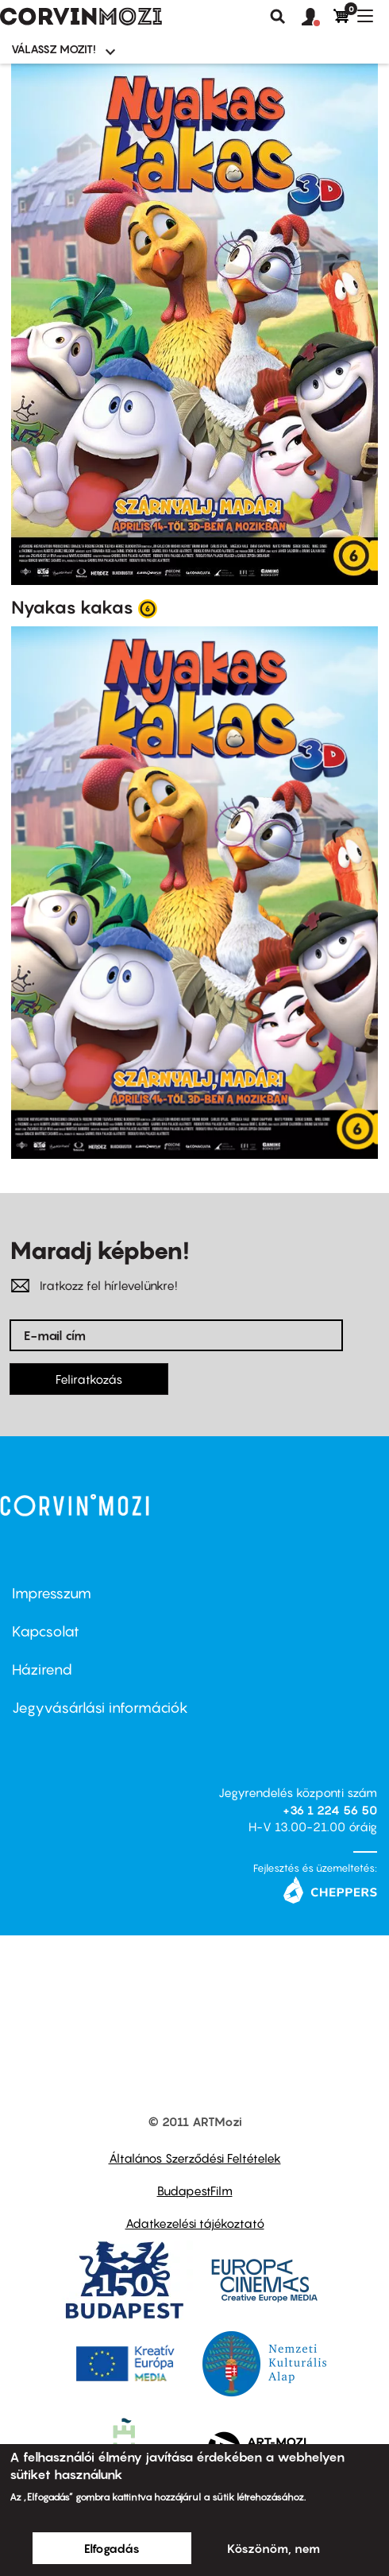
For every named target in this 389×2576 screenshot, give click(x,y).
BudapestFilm (195, 2190)
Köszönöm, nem (273, 2548)
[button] (317, 17)
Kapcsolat (45, 1631)
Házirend (42, 1669)
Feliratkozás (89, 1379)
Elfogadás (112, 2548)
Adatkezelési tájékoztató (194, 2223)
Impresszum (51, 1593)
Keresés (278, 17)
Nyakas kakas (72, 607)
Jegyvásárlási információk (100, 1707)
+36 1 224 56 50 (330, 1810)
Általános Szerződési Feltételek (195, 2158)
